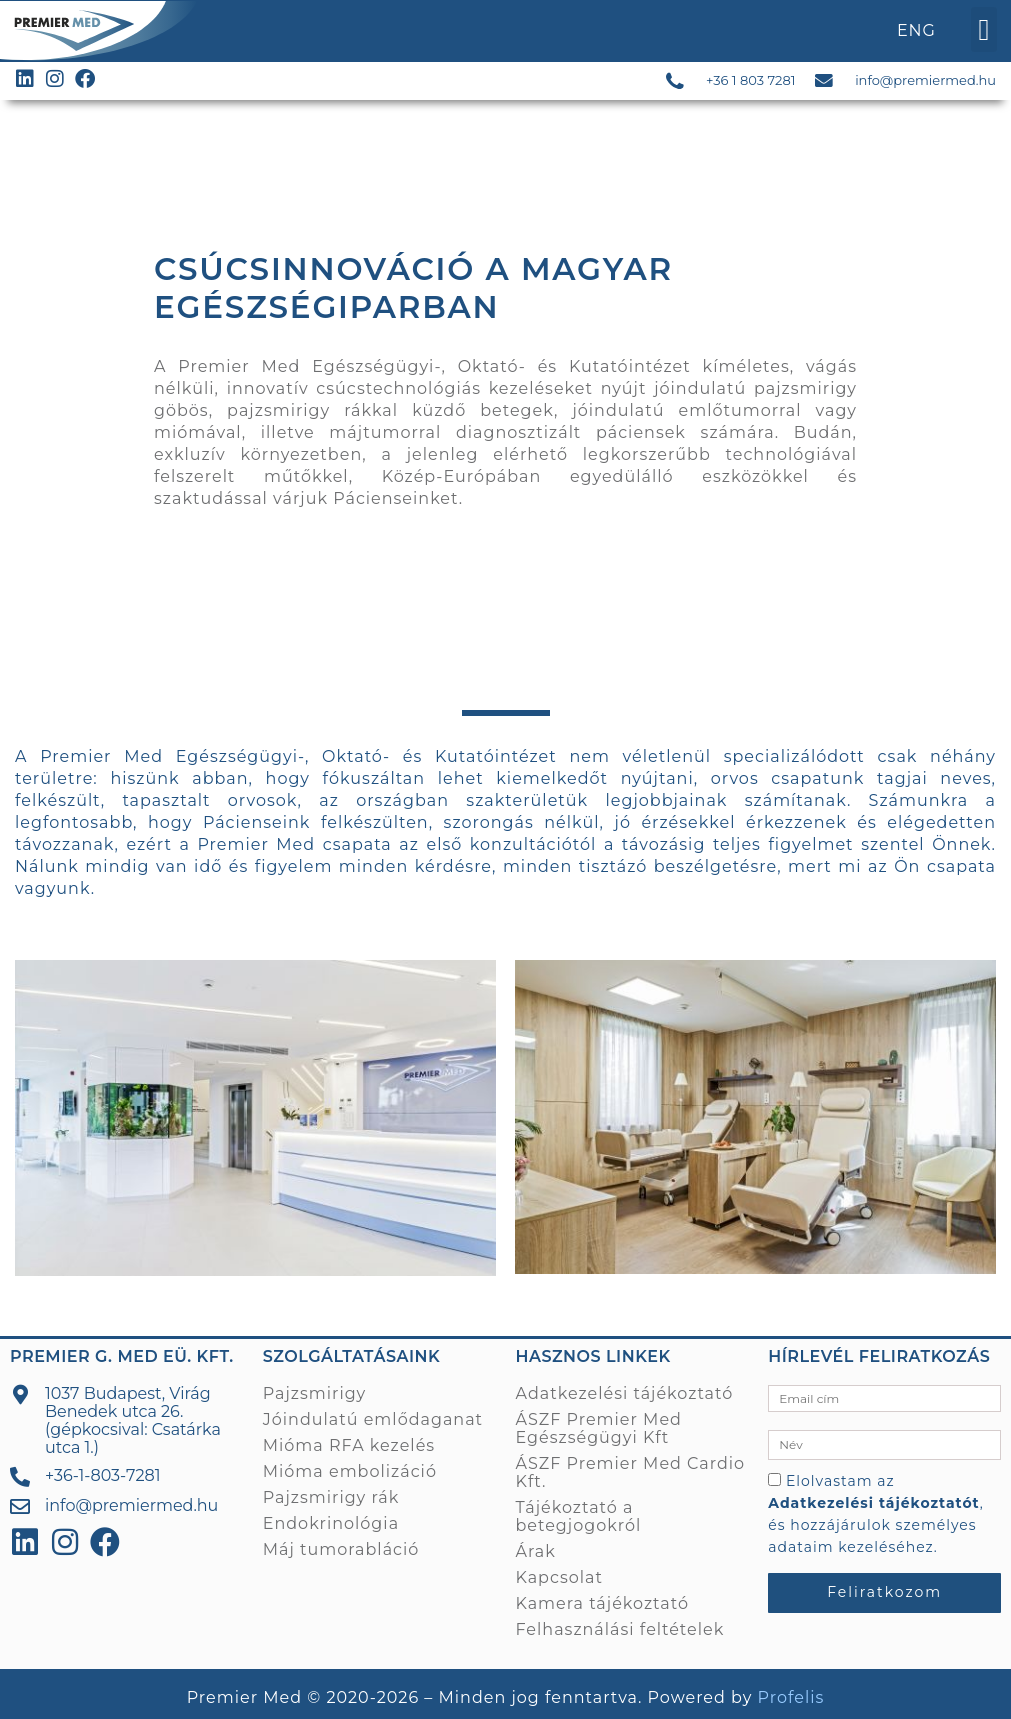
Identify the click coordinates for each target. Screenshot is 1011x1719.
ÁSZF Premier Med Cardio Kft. (631, 1471)
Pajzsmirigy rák (331, 1496)
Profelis (791, 1697)
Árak (536, 1550)
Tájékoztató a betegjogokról (579, 1515)
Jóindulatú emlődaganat (373, 1418)
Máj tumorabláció (341, 1548)
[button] (984, 29)
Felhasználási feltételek (620, 1628)
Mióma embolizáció (350, 1470)
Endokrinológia (331, 1522)
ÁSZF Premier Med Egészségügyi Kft (599, 1427)
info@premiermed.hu (925, 80)
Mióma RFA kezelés (349, 1444)
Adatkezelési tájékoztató (625, 1392)
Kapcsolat (560, 1576)
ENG (916, 30)
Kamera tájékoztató (602, 1602)
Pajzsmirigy (315, 1392)
